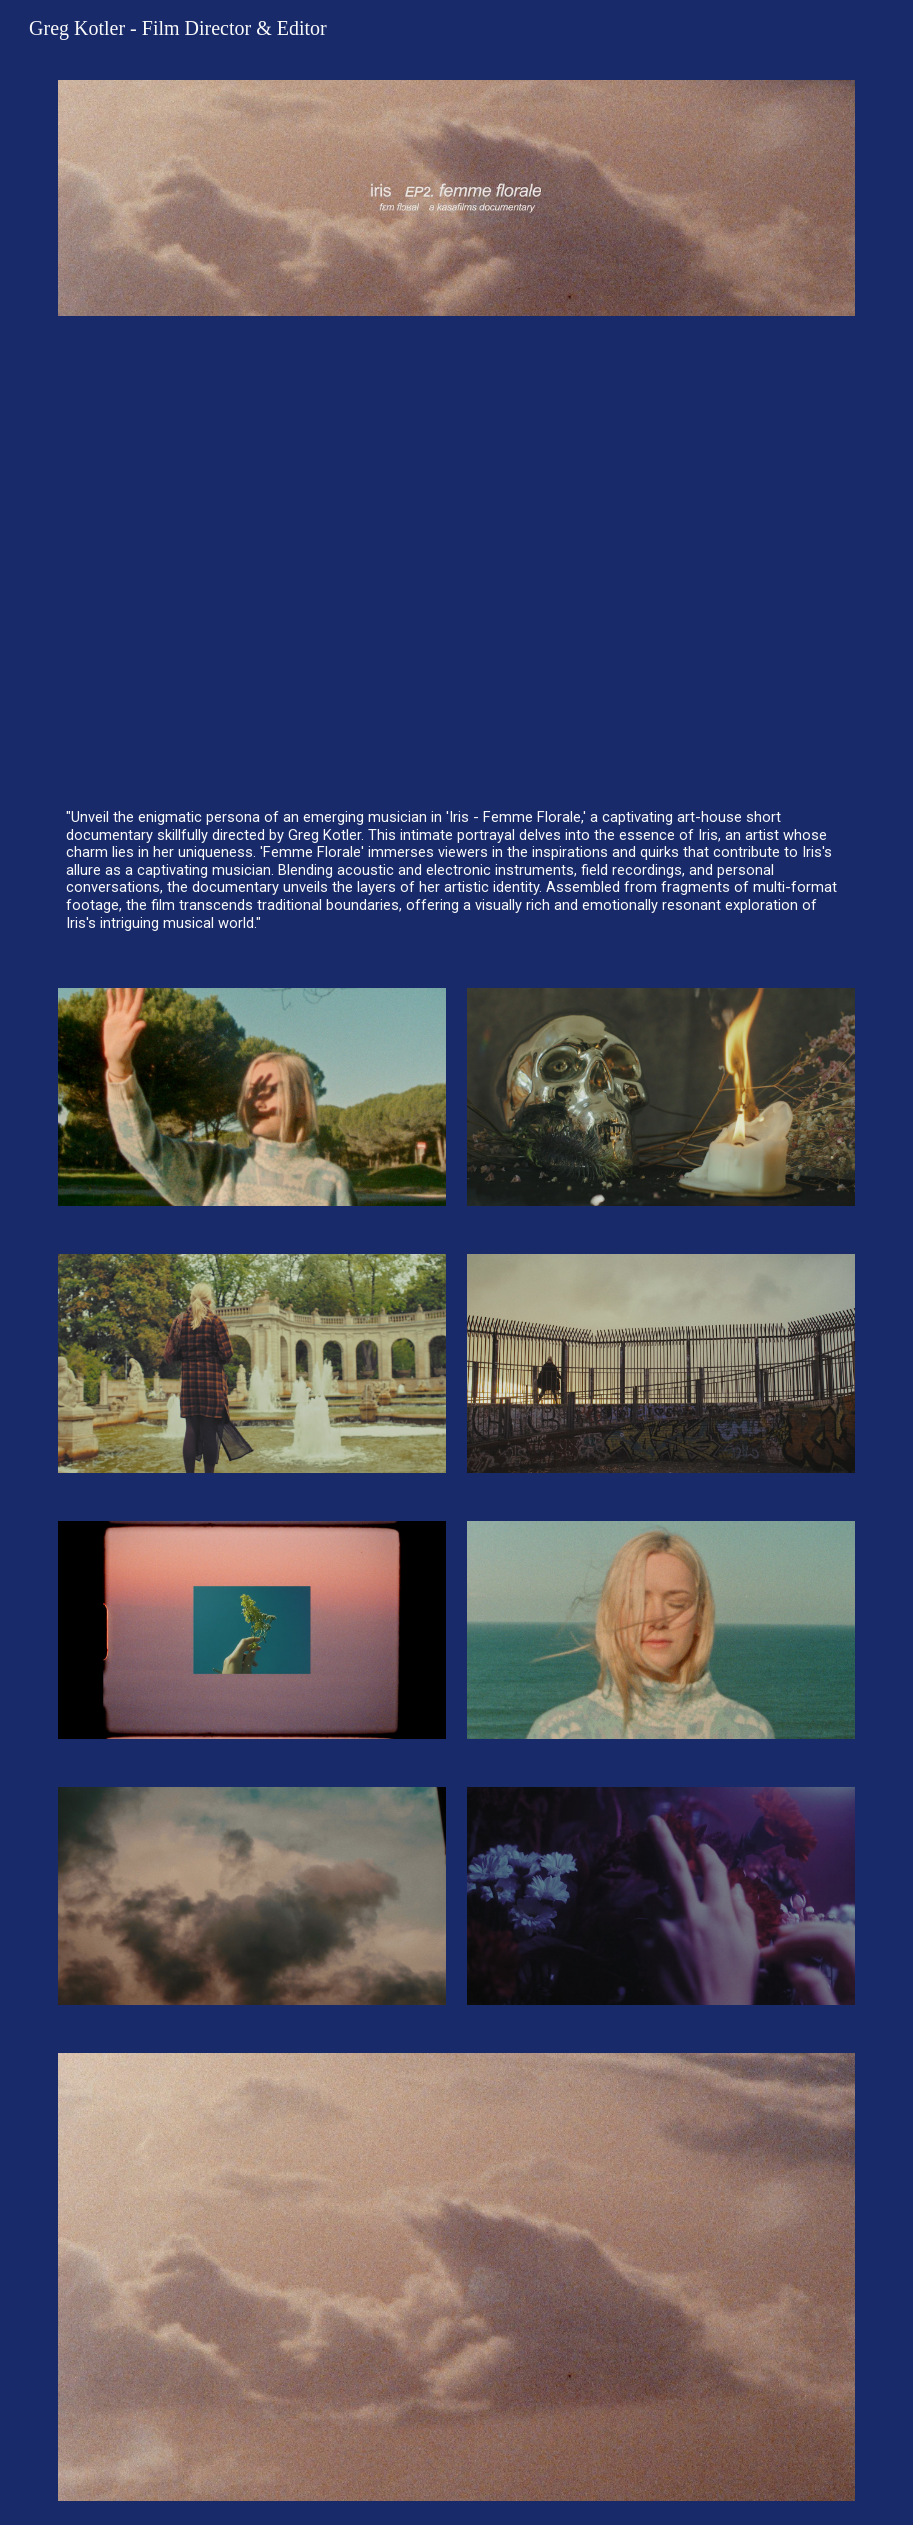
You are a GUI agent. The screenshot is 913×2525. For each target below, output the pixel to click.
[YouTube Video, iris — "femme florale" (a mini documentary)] (456, 558)
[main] (456, 870)
